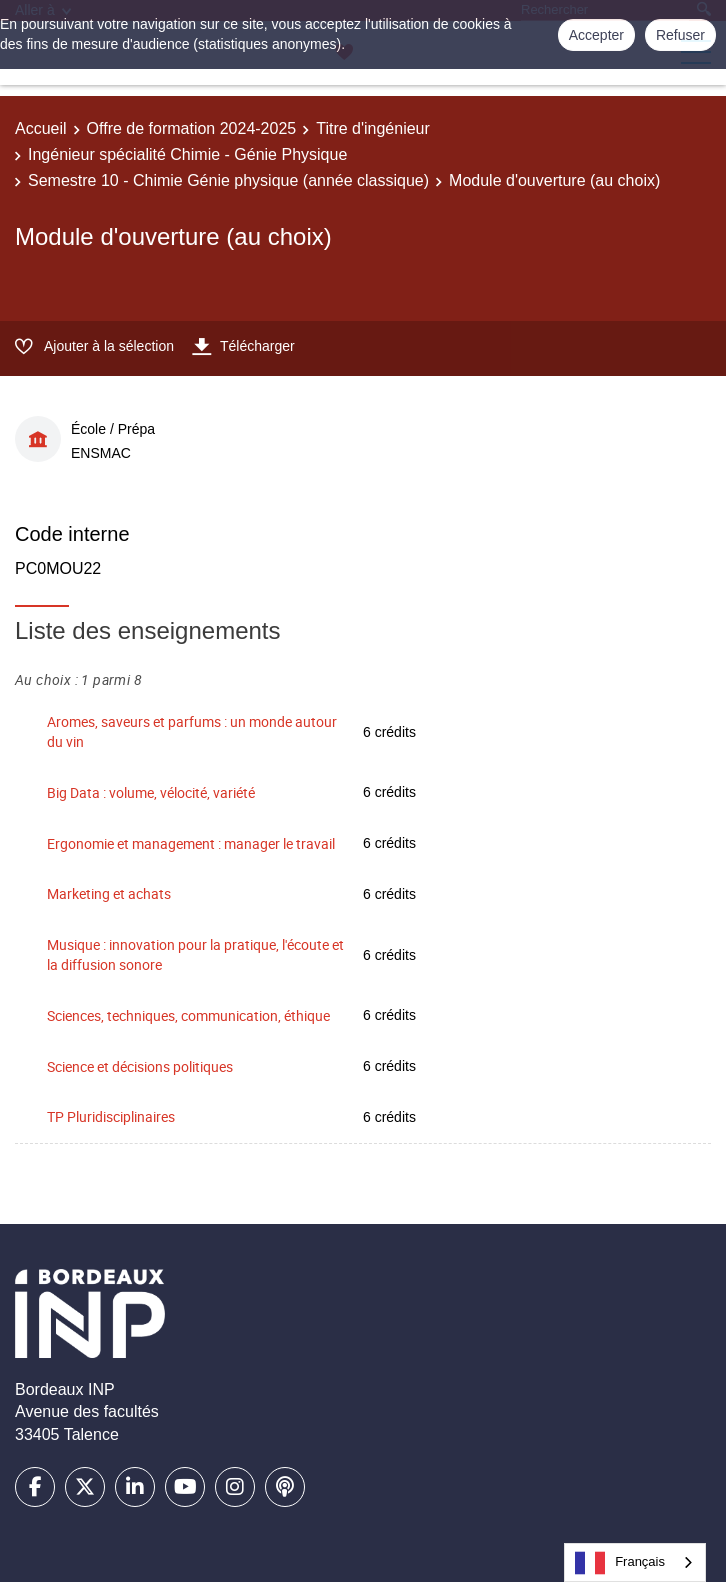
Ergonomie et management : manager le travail (191, 843)
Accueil (41, 128)
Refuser (680, 35)
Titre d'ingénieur (373, 128)
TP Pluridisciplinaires (111, 1116)
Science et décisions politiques (140, 1066)
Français (620, 1563)
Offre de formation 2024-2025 (192, 128)
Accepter (596, 35)
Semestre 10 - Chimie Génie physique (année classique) (228, 180)
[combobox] (635, 1562)
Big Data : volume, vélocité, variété (151, 792)
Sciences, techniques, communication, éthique (188, 1015)
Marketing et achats (109, 893)
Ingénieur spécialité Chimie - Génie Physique (187, 154)
